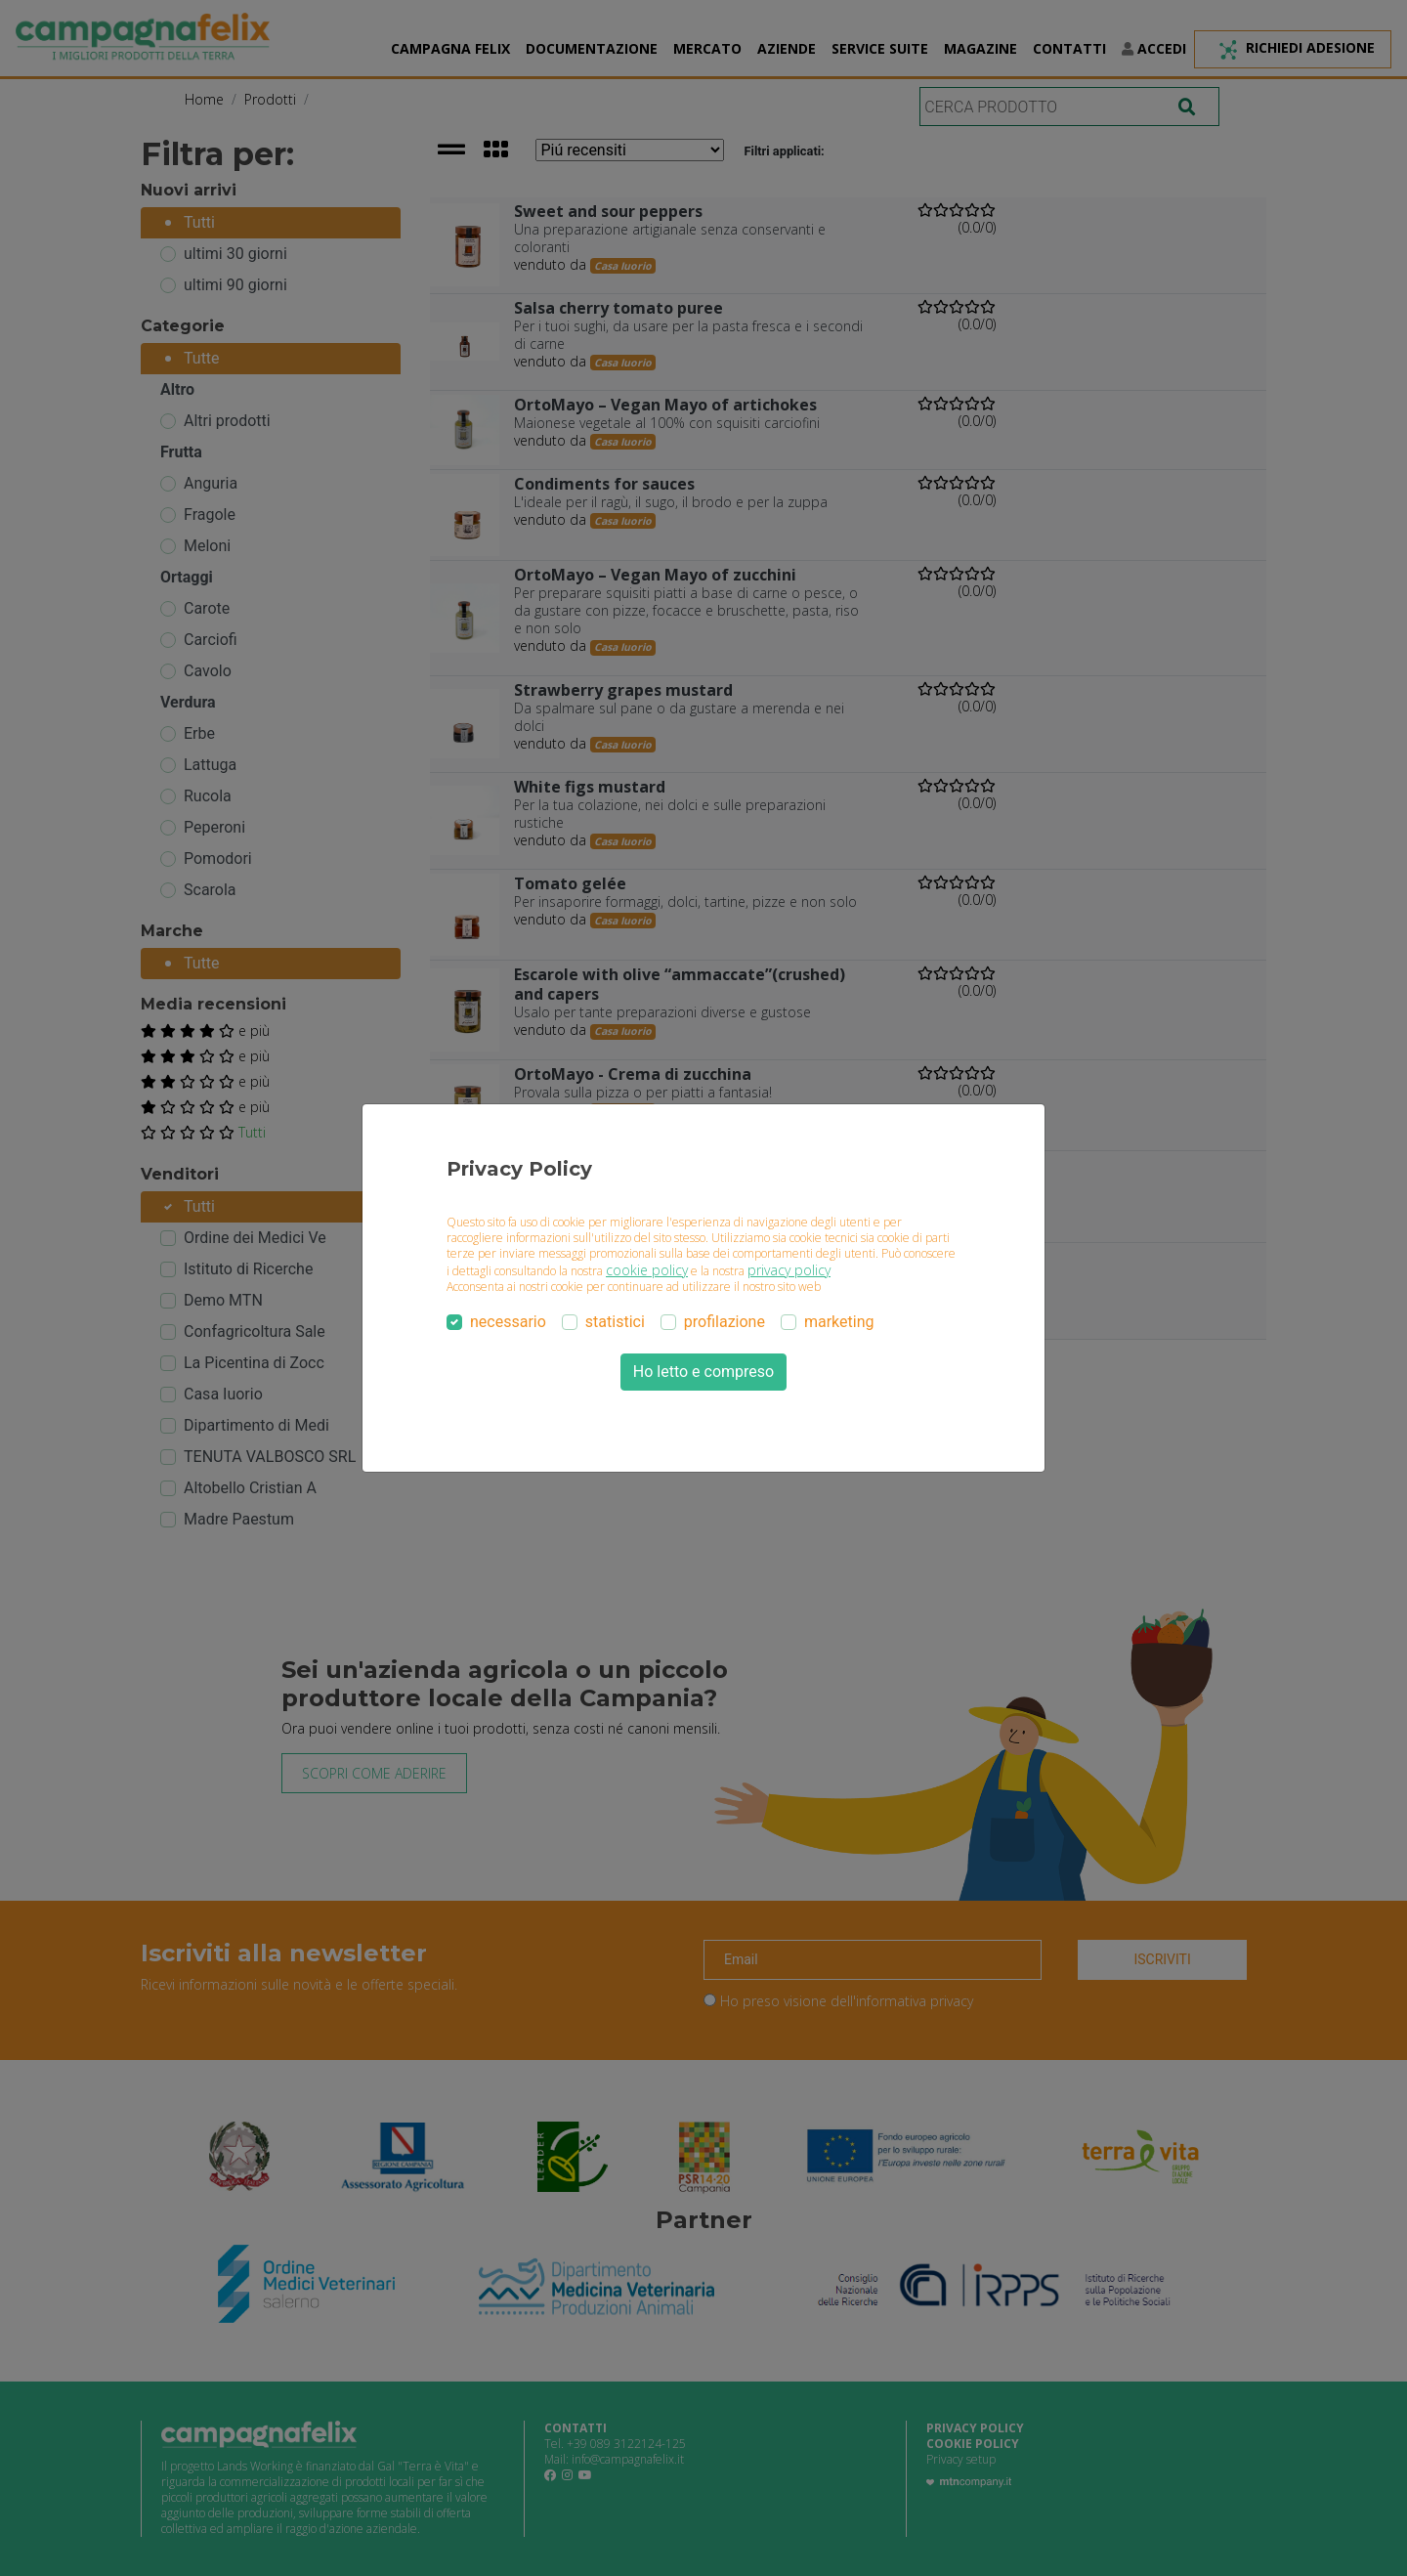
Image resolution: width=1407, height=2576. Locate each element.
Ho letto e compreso (703, 1371)
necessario (508, 1321)
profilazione (724, 1321)
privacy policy (789, 1270)
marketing (839, 1321)
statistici (615, 1321)
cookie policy (647, 1270)
